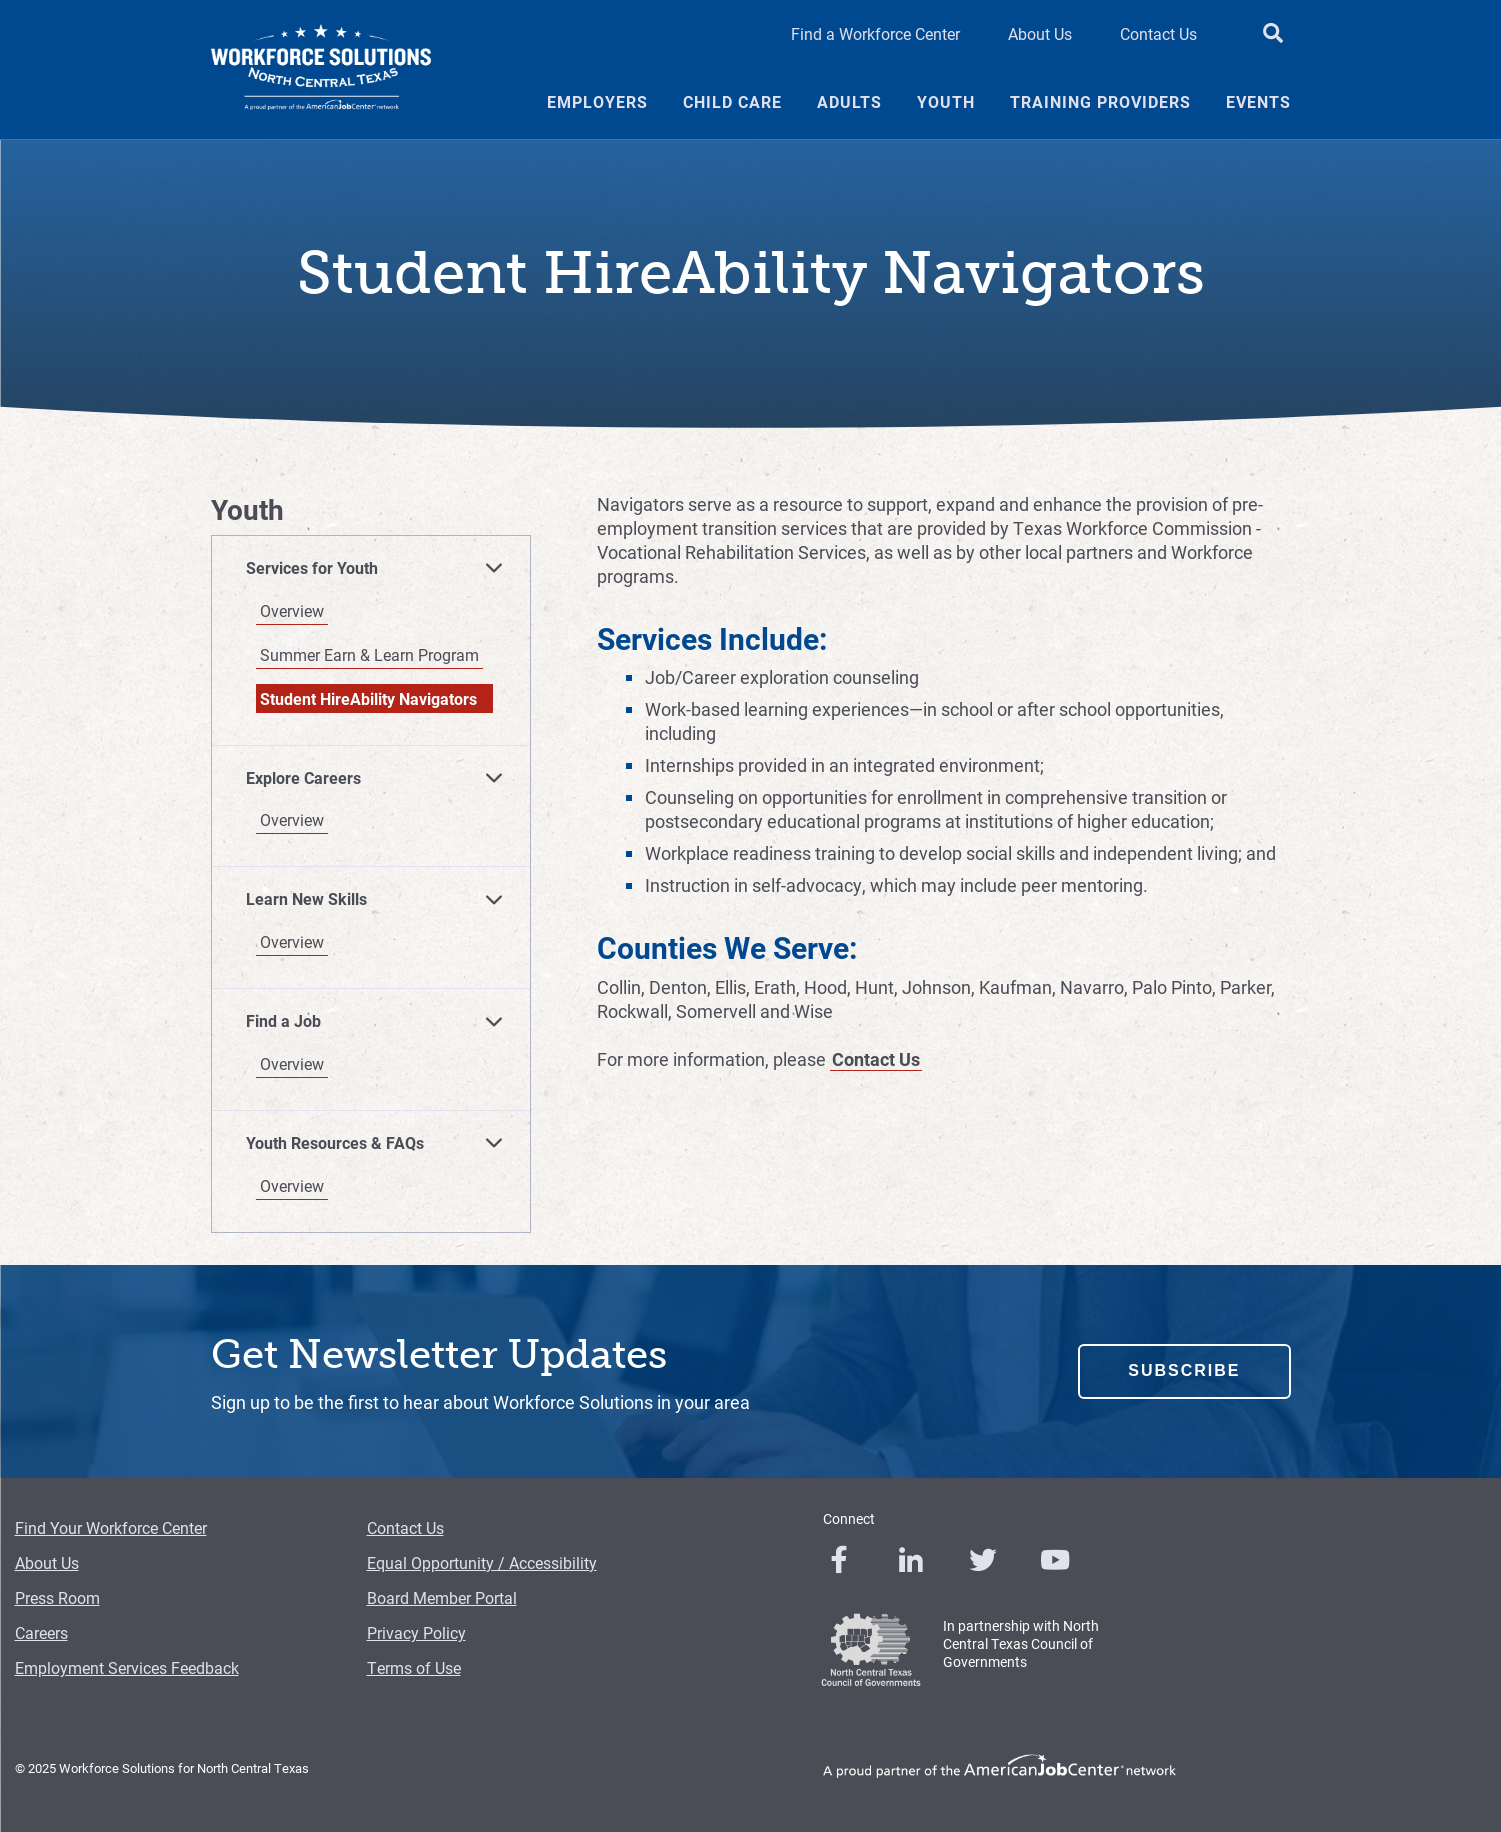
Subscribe (1184, 1370)
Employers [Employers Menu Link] (597, 102)
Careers (41, 1632)
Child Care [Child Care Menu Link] (732, 102)
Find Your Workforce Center (111, 1527)
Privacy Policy (416, 1632)
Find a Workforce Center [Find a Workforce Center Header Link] (875, 33)
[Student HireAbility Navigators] (379, 699)
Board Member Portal (442, 1597)
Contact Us (876, 1059)
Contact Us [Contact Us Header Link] (1158, 33)
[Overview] (379, 611)
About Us (47, 1562)
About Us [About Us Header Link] (1040, 33)
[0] (839, 1560)
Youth (247, 509)
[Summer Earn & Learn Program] (379, 655)
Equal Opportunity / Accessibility (482, 1562)
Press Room (57, 1597)
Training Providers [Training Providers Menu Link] (1100, 102)
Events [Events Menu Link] (1258, 102)
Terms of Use (414, 1667)
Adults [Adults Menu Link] (849, 102)
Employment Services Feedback (127, 1667)
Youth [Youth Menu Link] (946, 102)
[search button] (1273, 34)
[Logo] (321, 70)
